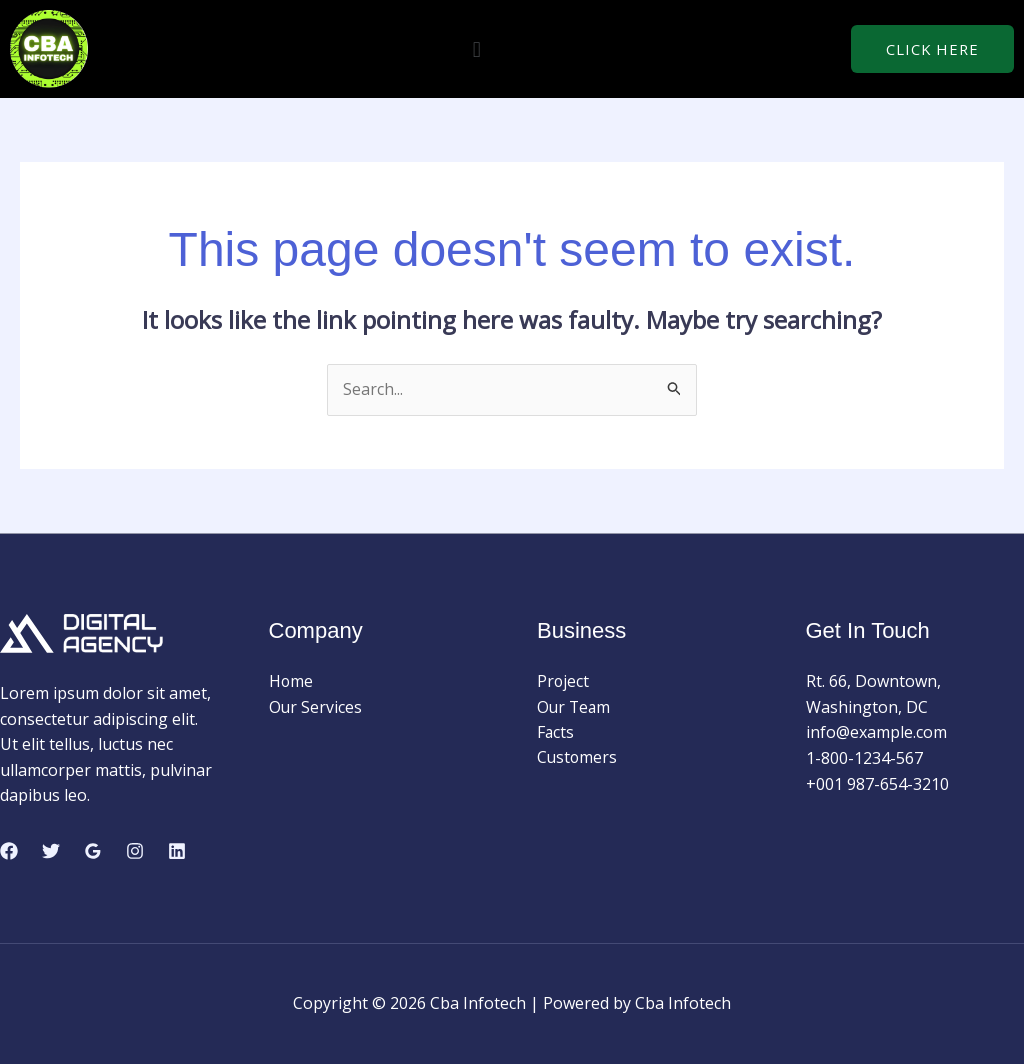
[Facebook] (9, 851)
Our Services (316, 707)
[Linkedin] (177, 851)
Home (291, 681)
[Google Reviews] (93, 851)
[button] (476, 48)
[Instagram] (135, 851)
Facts (556, 733)
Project (563, 681)
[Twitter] (51, 851)
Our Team (575, 707)
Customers (578, 758)
